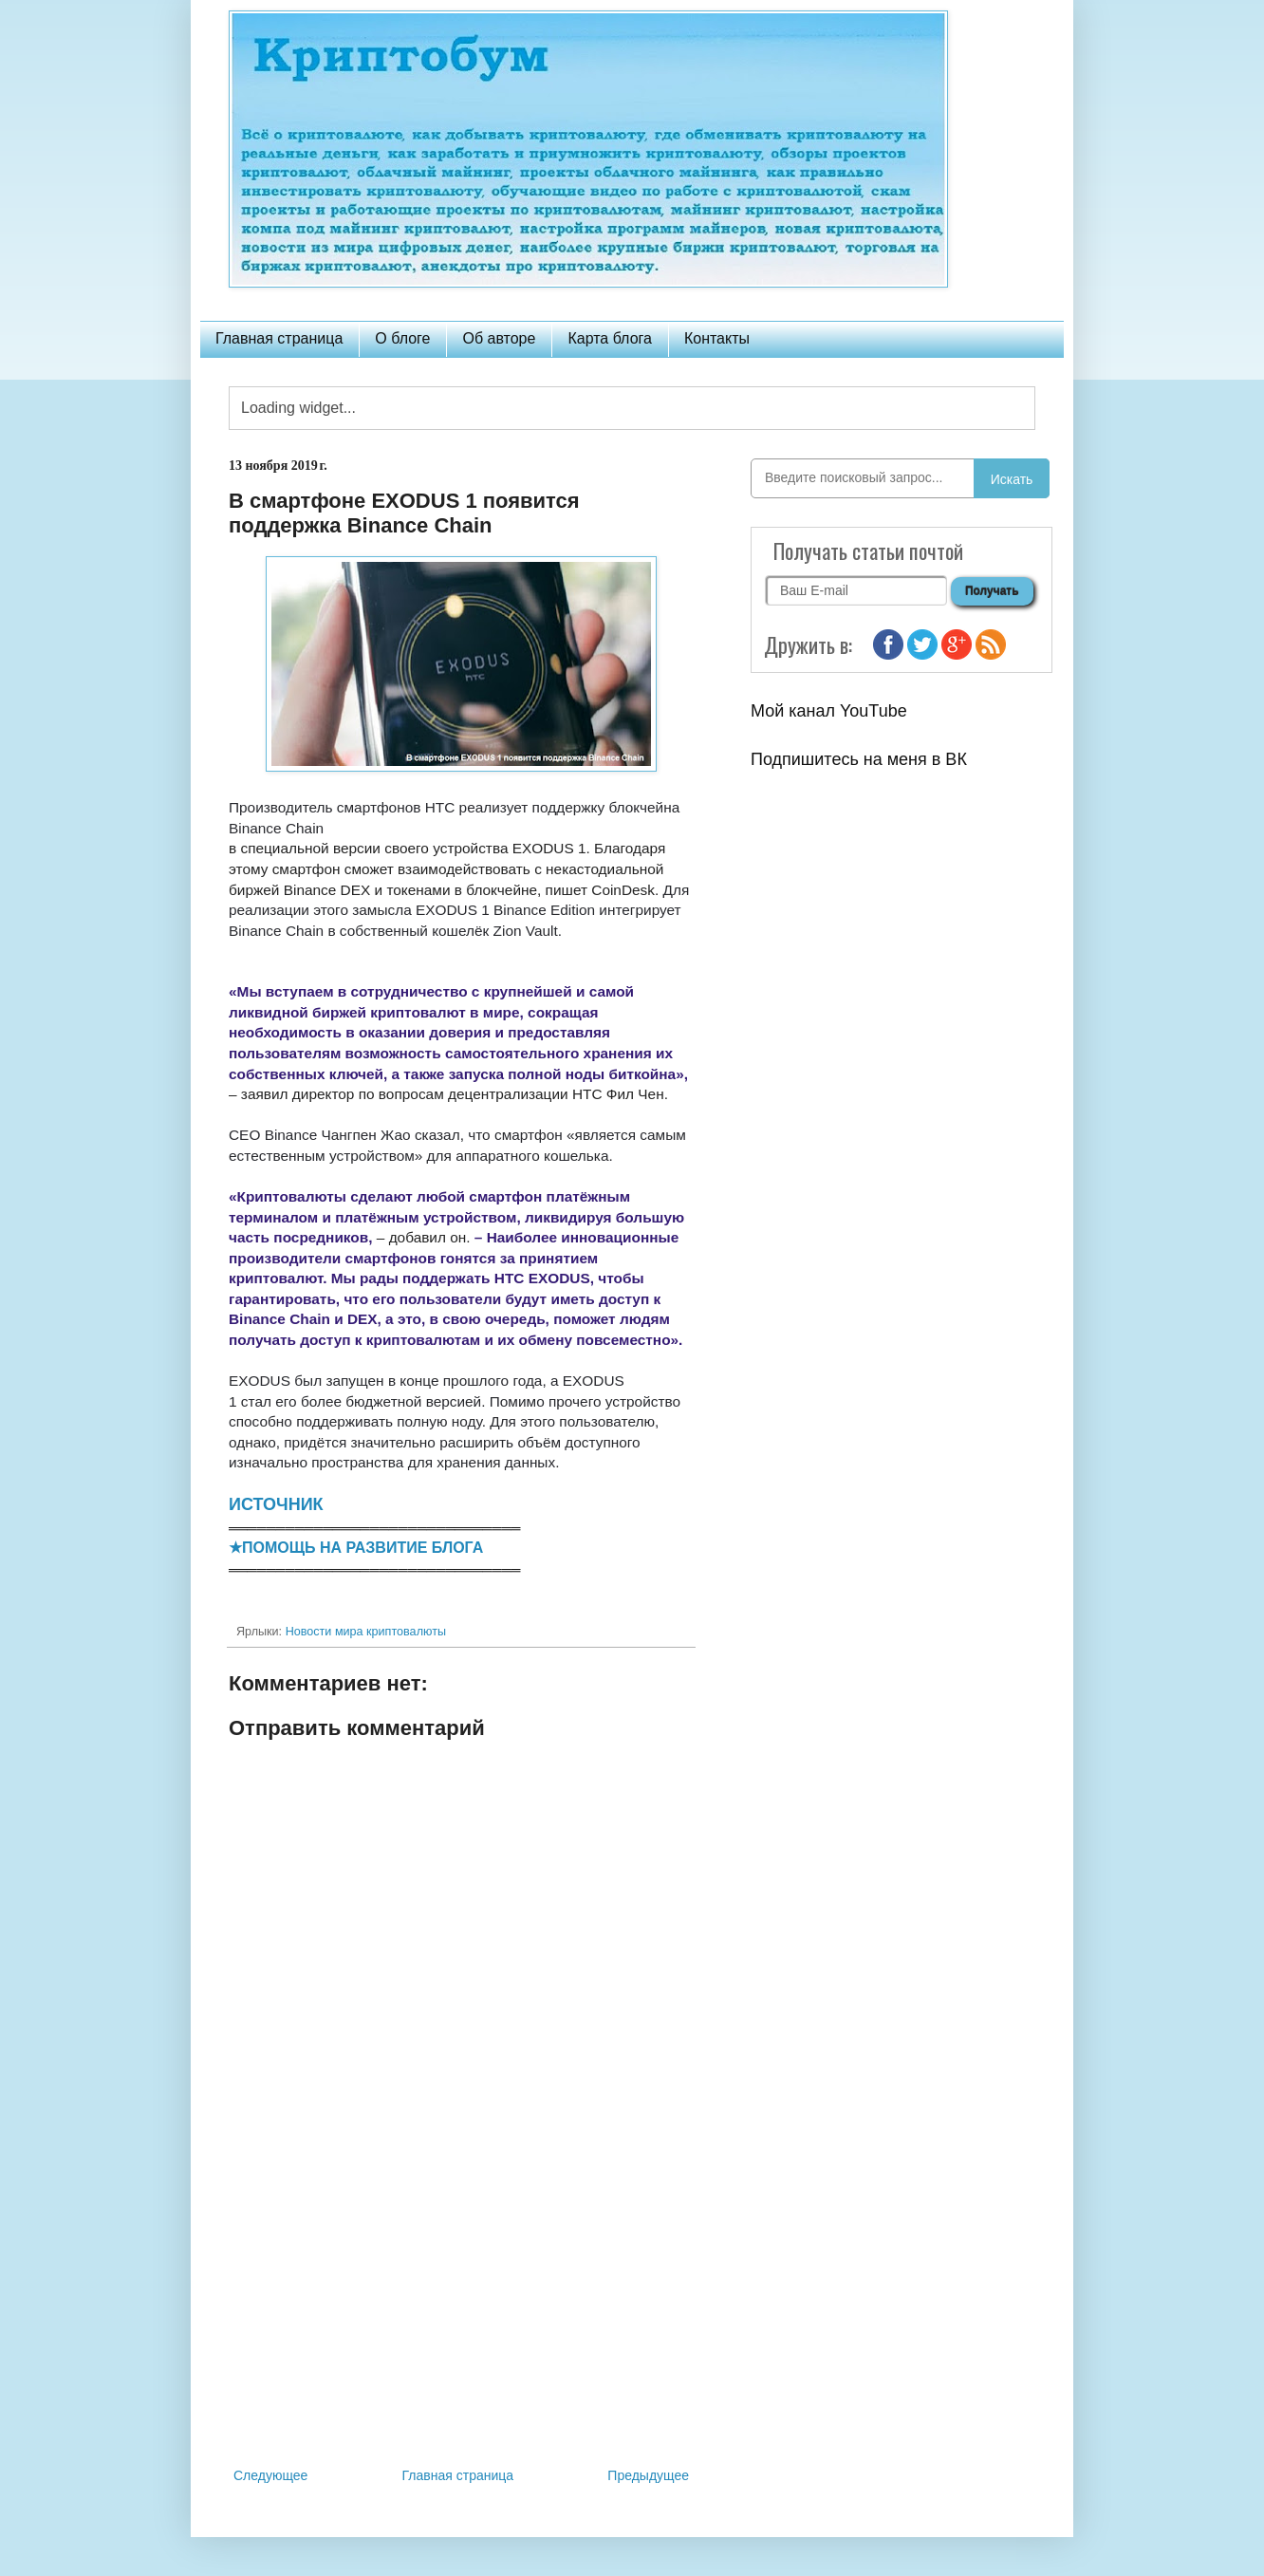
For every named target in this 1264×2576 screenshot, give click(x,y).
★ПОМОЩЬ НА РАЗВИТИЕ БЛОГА (356, 1548)
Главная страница (279, 338)
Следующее (270, 2475)
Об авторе (498, 338)
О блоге (402, 338)
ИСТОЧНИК (276, 1504)
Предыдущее (648, 2475)
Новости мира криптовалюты (366, 1631)
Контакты (717, 338)
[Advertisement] (461, 2307)
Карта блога (609, 338)
